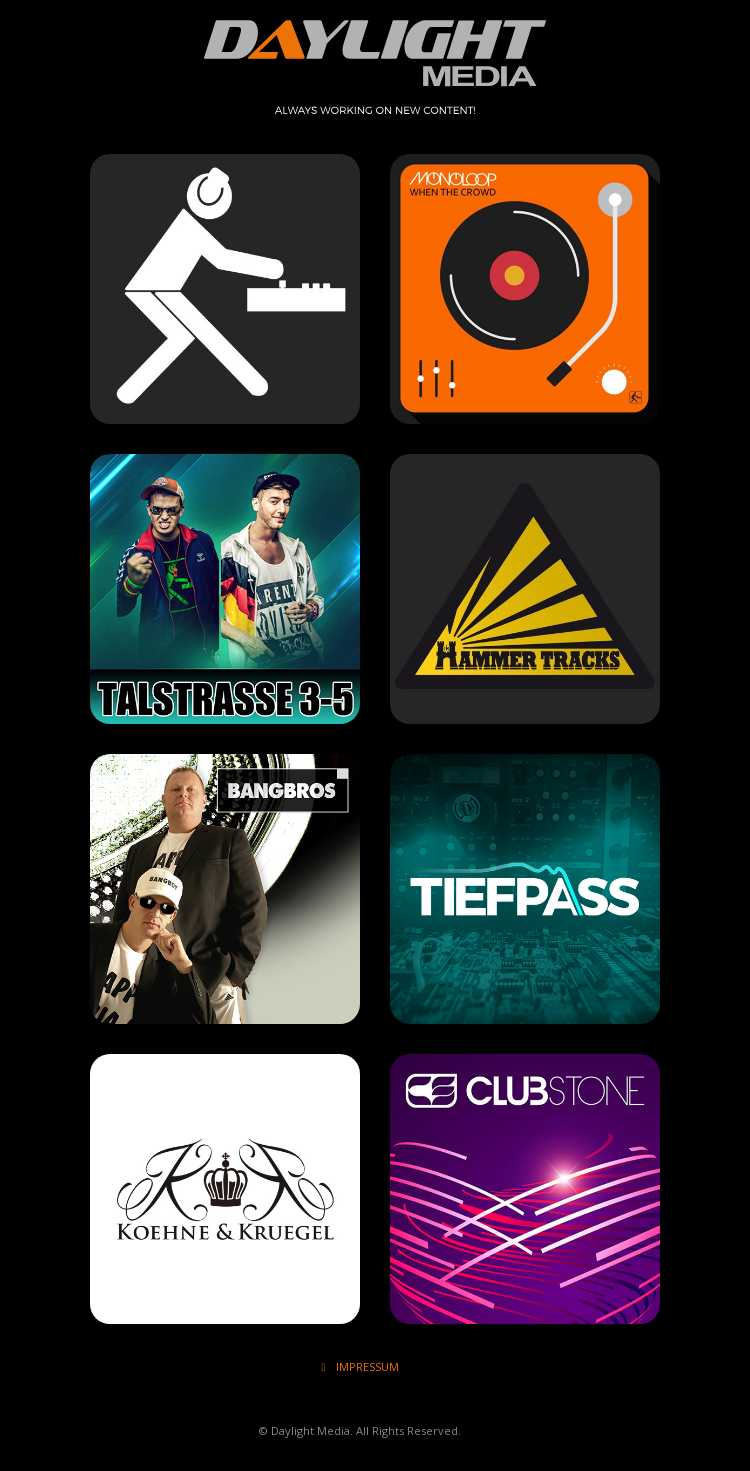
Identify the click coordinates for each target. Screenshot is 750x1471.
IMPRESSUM (359, 1366)
